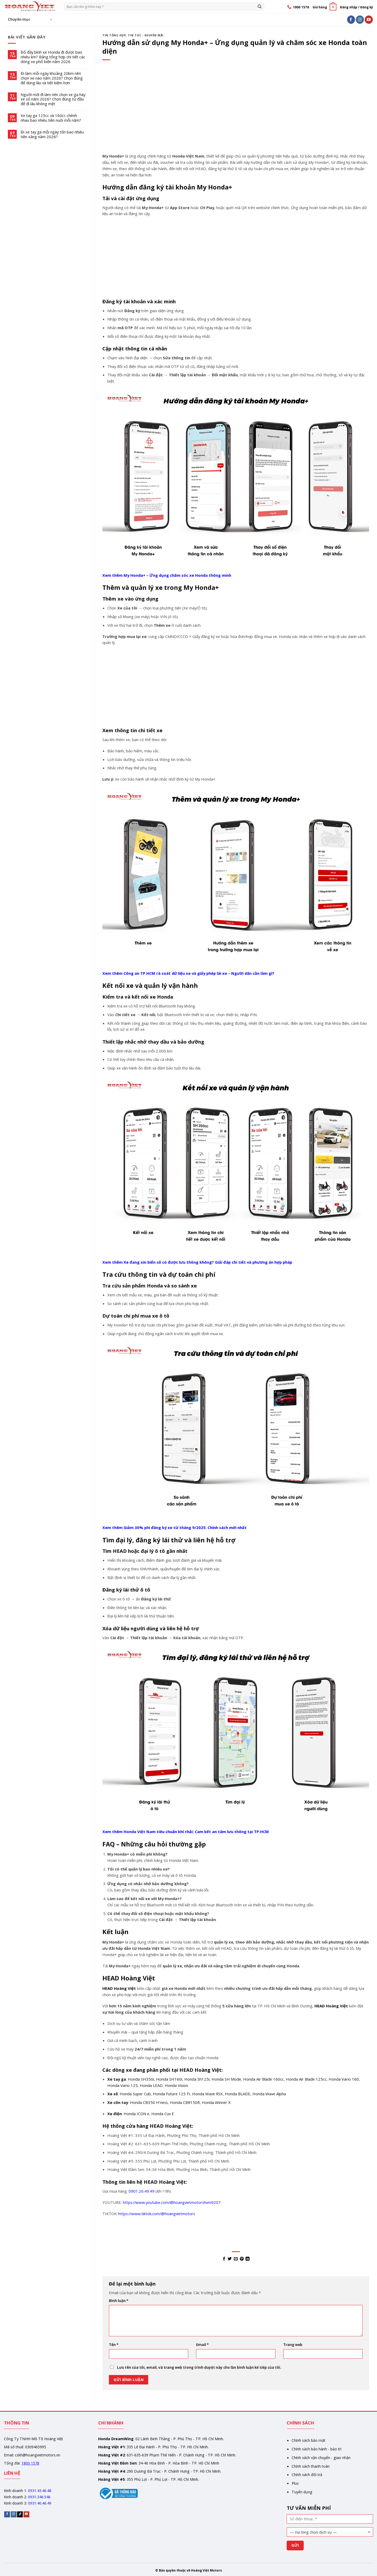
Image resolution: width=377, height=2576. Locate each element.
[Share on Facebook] (224, 2259)
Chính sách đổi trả (307, 2474)
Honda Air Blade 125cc (306, 2079)
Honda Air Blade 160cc (263, 2079)
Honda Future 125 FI (171, 2093)
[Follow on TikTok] (20, 2514)
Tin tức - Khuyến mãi (145, 35)
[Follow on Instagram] (360, 19)
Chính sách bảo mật (308, 2440)
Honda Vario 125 (122, 2085)
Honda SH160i (169, 2079)
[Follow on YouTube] (369, 19)
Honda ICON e (136, 2113)
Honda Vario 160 (344, 2079)
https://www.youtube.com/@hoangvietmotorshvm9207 (172, 2202)
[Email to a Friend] (236, 2259)
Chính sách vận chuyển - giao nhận (321, 2457)
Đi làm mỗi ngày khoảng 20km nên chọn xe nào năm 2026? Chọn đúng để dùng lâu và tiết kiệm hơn (52, 78)
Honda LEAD (151, 2085)
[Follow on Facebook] (351, 19)
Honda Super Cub (135, 2093)
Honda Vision (176, 2085)
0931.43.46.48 (39, 2490)
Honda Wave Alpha (269, 2093)
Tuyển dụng (302, 2491)
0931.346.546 (39, 2496)
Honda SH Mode (226, 2079)
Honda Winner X (216, 2102)
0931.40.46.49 (39, 2503)
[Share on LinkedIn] (248, 2259)
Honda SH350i (141, 2079)
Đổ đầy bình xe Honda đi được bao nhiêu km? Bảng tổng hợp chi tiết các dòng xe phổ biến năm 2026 (53, 57)
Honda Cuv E (162, 2113)
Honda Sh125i (196, 2079)
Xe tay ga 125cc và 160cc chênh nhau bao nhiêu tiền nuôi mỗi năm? (51, 118)
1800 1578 (30, 2463)
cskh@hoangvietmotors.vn (37, 2454)
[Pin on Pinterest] (242, 2259)
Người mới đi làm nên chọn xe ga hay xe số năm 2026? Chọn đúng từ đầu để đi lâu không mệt (53, 99)
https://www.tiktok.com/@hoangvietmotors (156, 2213)
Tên (113, 2344)
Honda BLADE (237, 2093)
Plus (295, 2483)
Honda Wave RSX (207, 2093)
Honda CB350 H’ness (149, 2102)
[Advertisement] (235, 114)
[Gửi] (260, 6)
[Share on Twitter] (230, 2259)
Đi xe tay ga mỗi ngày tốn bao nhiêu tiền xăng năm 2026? (52, 134)
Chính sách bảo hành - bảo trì (316, 2448)
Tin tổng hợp (114, 35)
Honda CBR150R (185, 2102)
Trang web (292, 2344)
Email (202, 2344)
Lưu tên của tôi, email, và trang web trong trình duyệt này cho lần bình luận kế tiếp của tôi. (199, 2367)
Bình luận (118, 2300)
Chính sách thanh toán (311, 2466)
